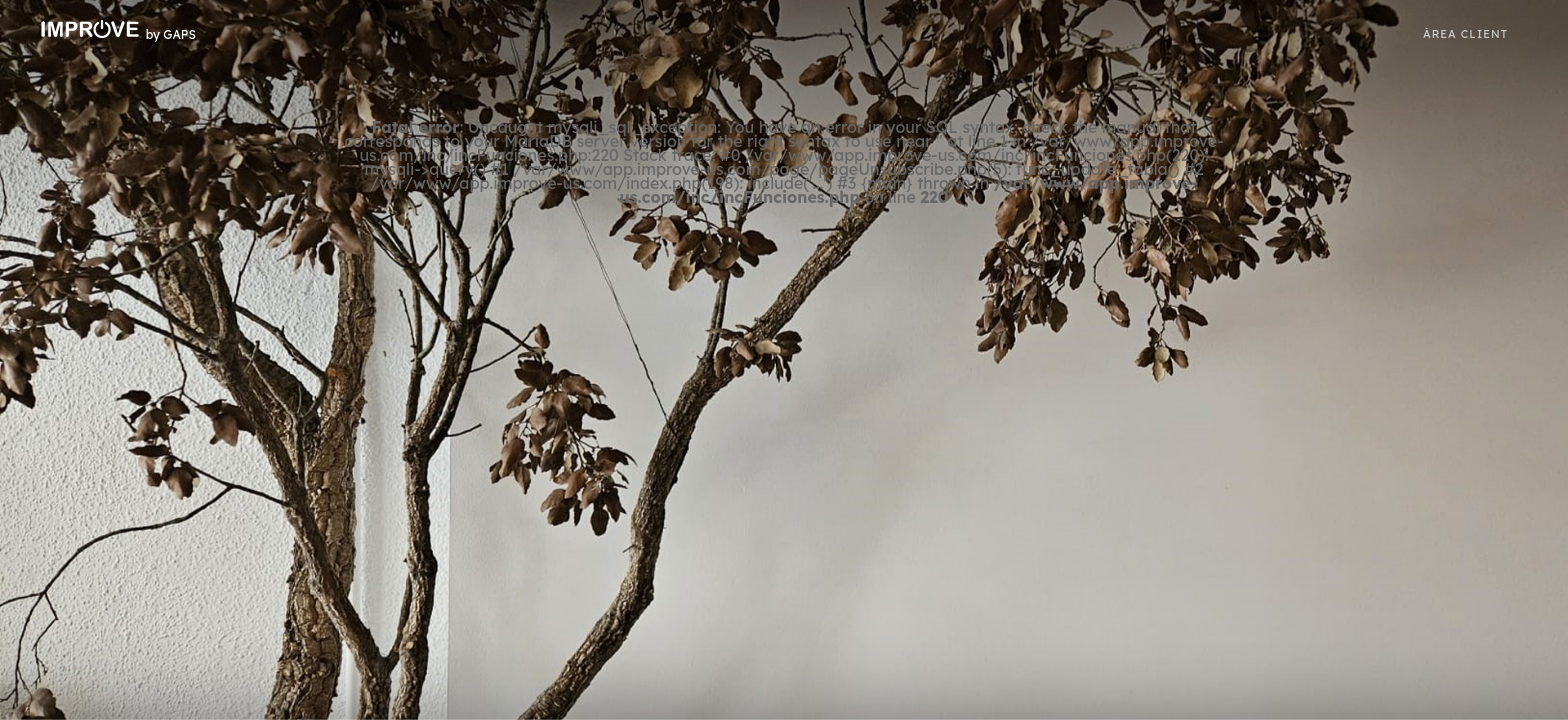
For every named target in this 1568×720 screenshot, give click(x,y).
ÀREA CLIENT (1465, 34)
